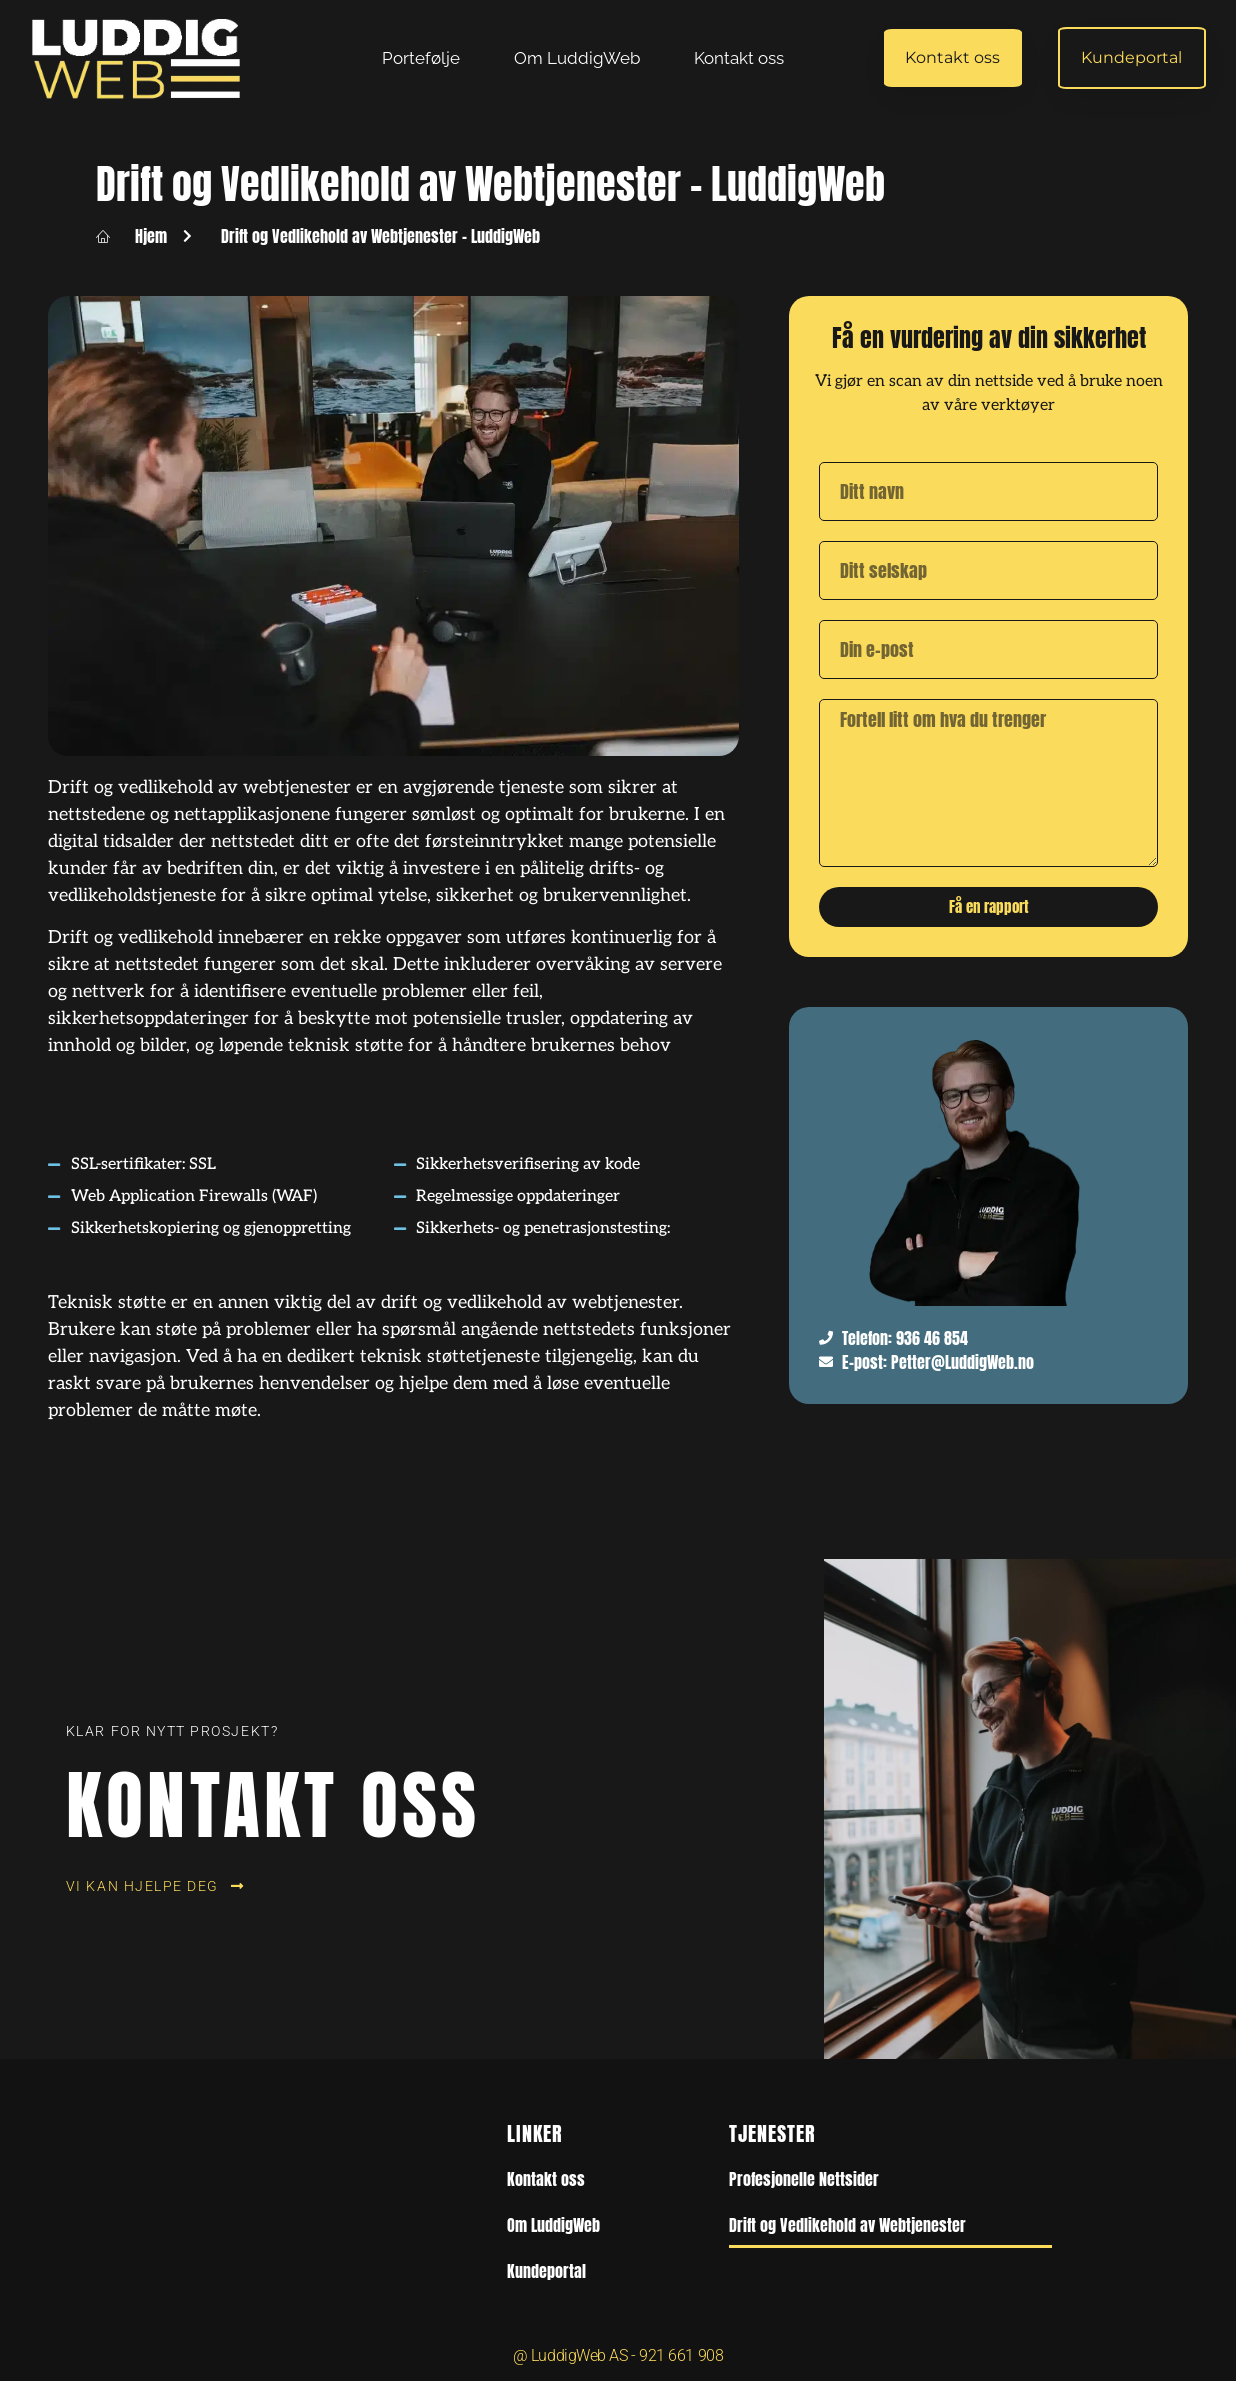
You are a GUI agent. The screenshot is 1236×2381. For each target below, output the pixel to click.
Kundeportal (546, 2271)
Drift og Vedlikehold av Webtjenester (847, 2225)
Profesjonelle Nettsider (804, 2179)
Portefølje (421, 58)
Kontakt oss (739, 58)
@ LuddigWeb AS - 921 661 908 (618, 2355)
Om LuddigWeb (577, 58)
